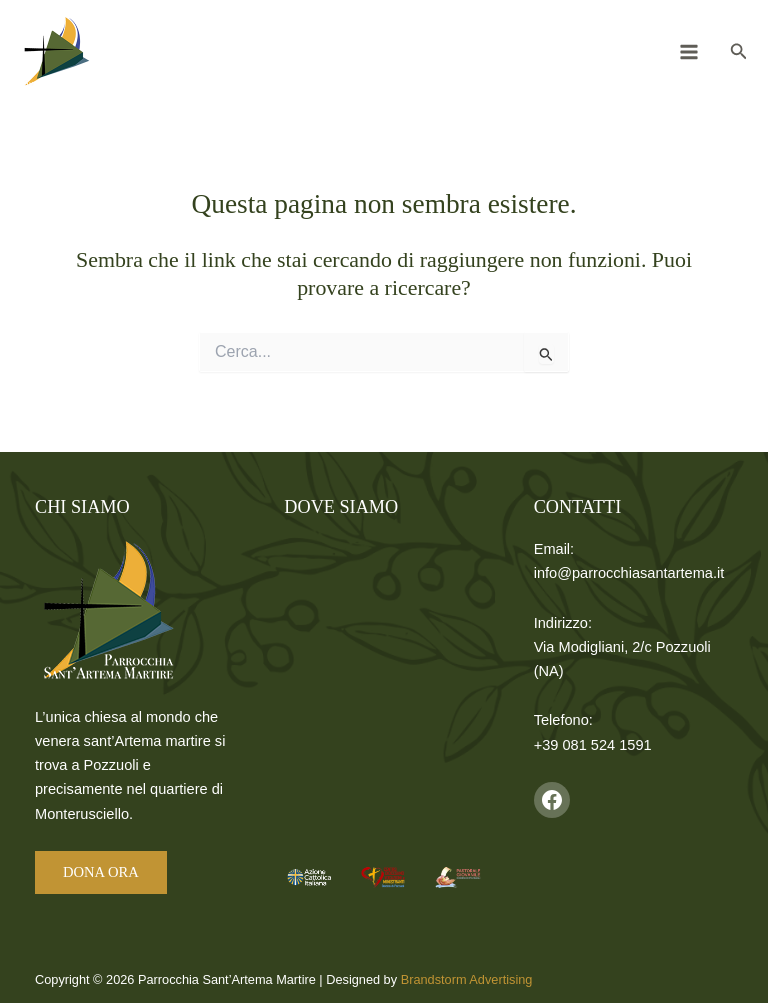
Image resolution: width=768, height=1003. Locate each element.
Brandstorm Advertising (467, 979)
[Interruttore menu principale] (689, 52)
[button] (739, 52)
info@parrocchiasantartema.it (629, 573)
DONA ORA (101, 872)
